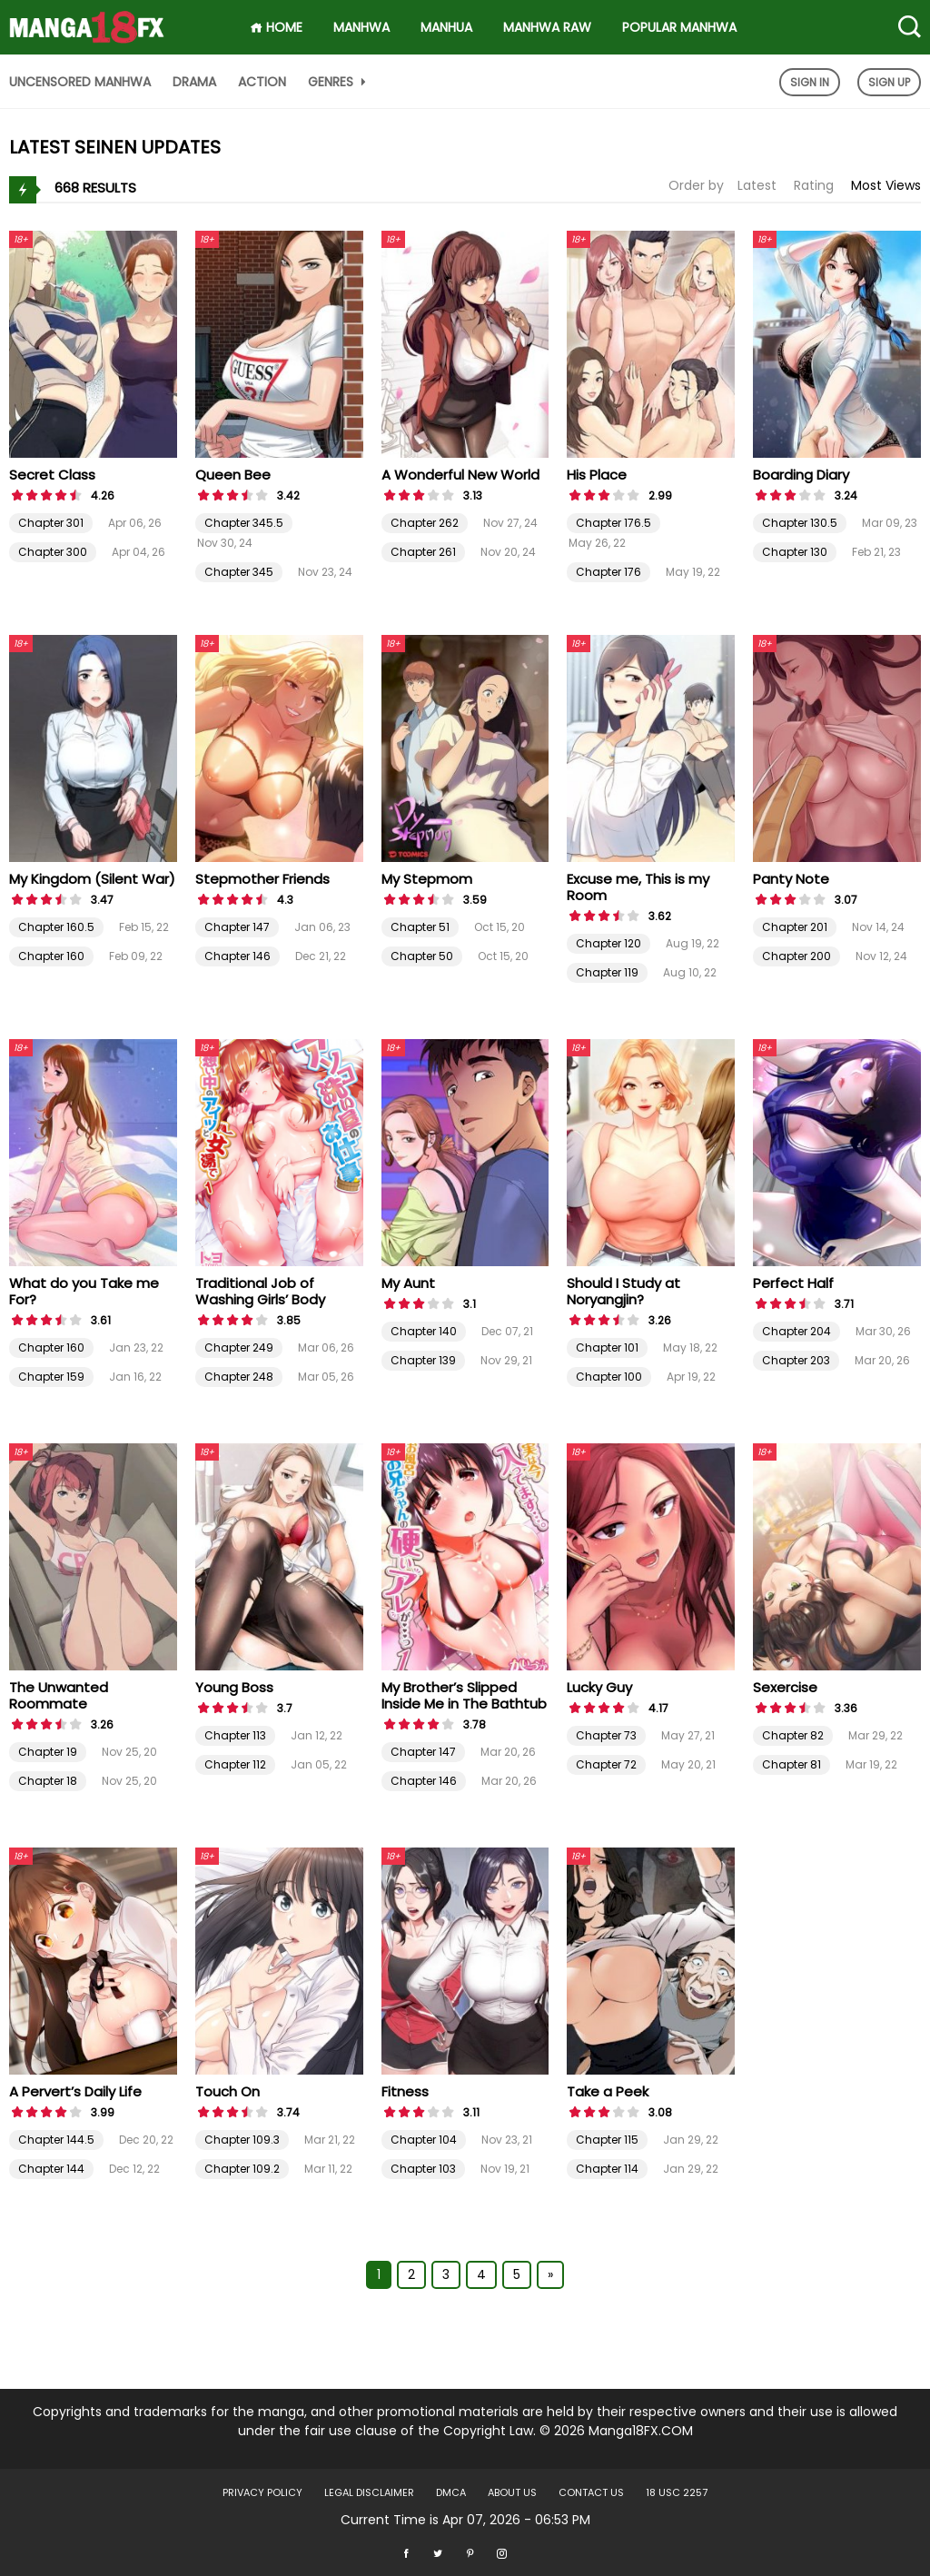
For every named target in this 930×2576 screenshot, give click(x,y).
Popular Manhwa (679, 27)
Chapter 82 (793, 1735)
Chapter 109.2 (242, 2168)
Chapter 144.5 (56, 2139)
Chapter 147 (237, 927)
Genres (339, 82)
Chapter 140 (424, 1331)
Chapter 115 (607, 2139)
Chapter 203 (796, 1360)
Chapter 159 (51, 1376)
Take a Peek (607, 2091)
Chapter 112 (235, 1764)
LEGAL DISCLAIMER (369, 2492)
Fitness (405, 2091)
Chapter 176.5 (613, 522)
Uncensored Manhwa (80, 82)
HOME (276, 27)
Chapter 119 (607, 972)
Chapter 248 (238, 1376)
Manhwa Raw (547, 27)
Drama (194, 82)
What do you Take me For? (84, 1291)
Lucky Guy (599, 1687)
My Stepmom (426, 878)
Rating (814, 185)
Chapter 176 (608, 572)
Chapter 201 (794, 927)
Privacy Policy (262, 2492)
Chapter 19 (47, 1751)
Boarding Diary (801, 474)
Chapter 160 (51, 956)
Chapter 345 (238, 572)
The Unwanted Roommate (58, 1695)
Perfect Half (793, 1283)
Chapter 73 (606, 1735)
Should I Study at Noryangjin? (623, 1291)
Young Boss (234, 1687)
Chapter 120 (608, 943)
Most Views (886, 185)
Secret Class (52, 474)
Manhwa (361, 27)
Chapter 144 (51, 2168)
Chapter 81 (791, 1764)
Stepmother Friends (262, 878)
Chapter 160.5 (56, 927)
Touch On (227, 2091)
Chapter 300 (52, 552)
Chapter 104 (424, 2139)
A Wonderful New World (460, 474)
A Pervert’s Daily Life (75, 2091)
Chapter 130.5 (799, 522)
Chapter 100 (609, 1376)
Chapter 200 (796, 956)
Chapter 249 (238, 1347)
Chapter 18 (47, 1780)
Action (262, 82)
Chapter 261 (423, 552)
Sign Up (889, 82)
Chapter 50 (422, 956)
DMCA (451, 2492)
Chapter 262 (425, 522)
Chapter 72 (606, 1764)
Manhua (446, 27)
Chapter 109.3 (242, 2139)
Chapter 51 (420, 927)
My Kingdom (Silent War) (92, 878)
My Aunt (408, 1283)
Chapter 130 (794, 552)
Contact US (591, 2492)
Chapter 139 (423, 1360)
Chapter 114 (607, 2168)
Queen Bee (233, 474)
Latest (757, 185)
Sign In (809, 82)
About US (512, 2492)
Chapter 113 (235, 1735)
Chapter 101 (607, 1347)
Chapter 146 (237, 956)
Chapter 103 (423, 2168)
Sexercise (785, 1687)
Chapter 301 (51, 522)
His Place (597, 474)
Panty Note (791, 878)
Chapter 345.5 (243, 522)
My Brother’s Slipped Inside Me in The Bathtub (464, 1695)
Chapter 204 (796, 1331)
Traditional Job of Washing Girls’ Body (260, 1291)
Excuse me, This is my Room (638, 887)
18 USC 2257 (676, 2492)
